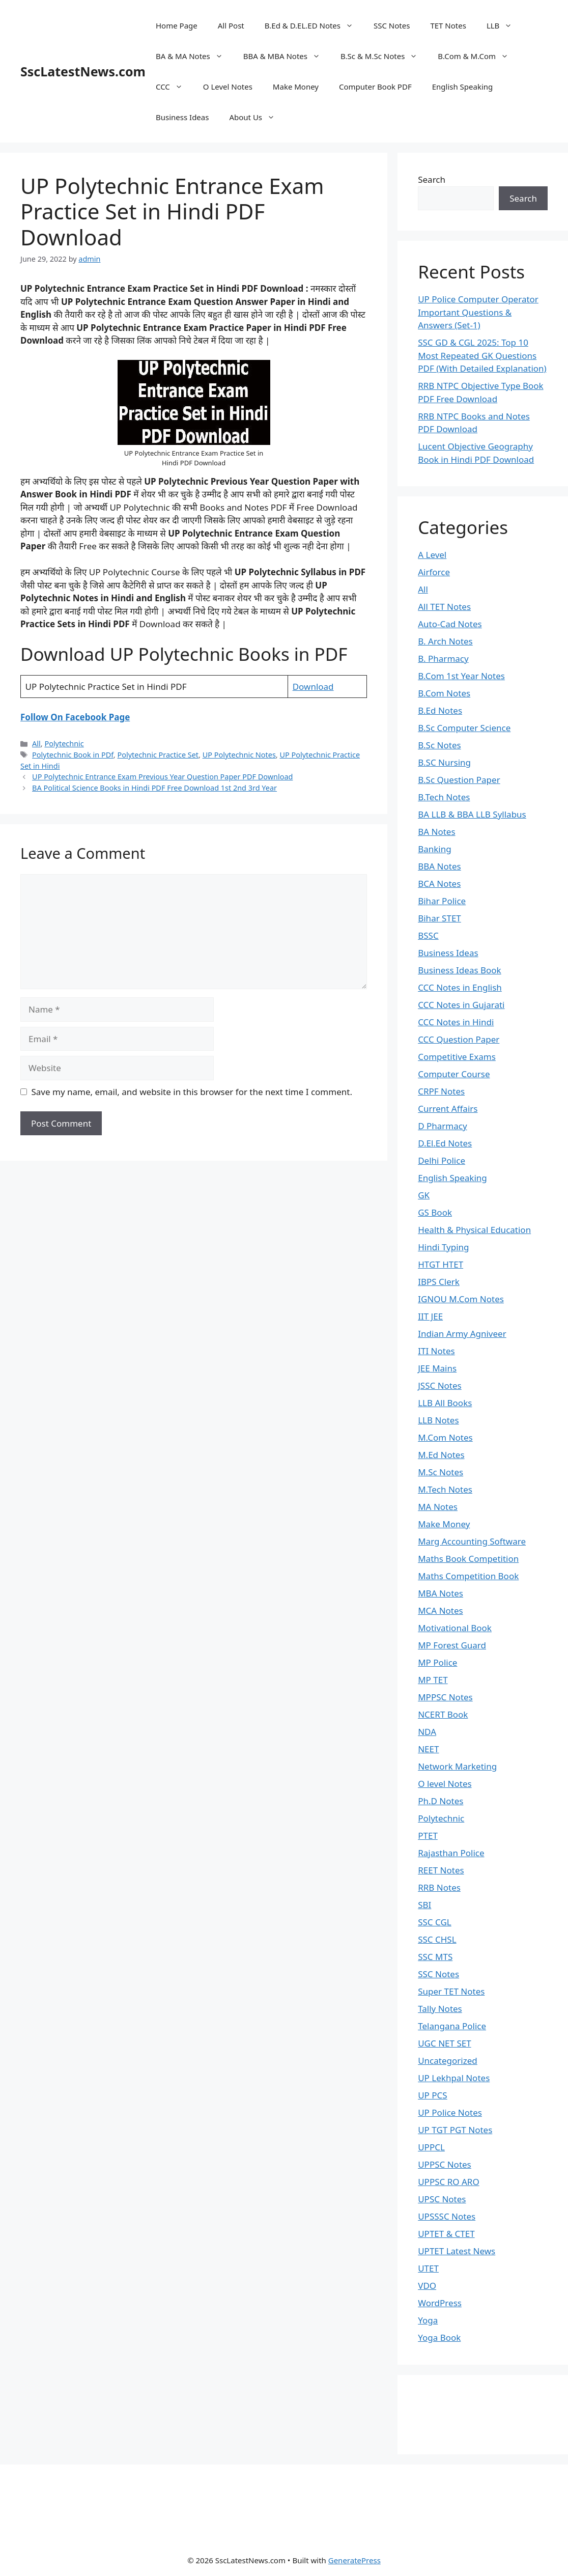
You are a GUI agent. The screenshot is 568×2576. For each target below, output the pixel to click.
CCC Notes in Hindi (456, 1022)
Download (313, 686)
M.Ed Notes (441, 1455)
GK (424, 1195)
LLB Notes (438, 1420)
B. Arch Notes (445, 641)
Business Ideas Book (459, 970)
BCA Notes (439, 883)
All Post (231, 25)
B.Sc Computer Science (464, 728)
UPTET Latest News (456, 2251)
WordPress (440, 2303)
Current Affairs (447, 1108)
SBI (424, 1905)
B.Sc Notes (439, 745)
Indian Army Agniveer (462, 1333)
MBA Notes (440, 1593)
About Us (257, 117)
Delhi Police (441, 1160)
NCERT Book (443, 1714)
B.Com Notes (444, 693)
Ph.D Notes (440, 1801)
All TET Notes (444, 606)
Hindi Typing (443, 1247)
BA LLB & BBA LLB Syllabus (472, 814)
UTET (428, 2268)
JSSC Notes (440, 1385)
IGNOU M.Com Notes (461, 1299)
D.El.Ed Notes (445, 1143)
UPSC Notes (442, 2199)
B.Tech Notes (444, 797)
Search (431, 179)
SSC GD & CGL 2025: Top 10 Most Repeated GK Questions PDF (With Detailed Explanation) (482, 355)
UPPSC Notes (444, 2164)
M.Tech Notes (445, 1489)
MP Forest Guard (452, 1645)
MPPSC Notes (445, 1697)
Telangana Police (452, 2026)
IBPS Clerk (439, 1281)
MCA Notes (440, 1610)
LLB (504, 25)
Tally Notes (440, 2008)
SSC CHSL (437, 1939)
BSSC (428, 935)
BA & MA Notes (194, 56)
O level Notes (444, 1783)
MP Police (437, 1662)
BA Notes (436, 831)
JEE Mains (437, 1368)
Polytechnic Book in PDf (72, 755)
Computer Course (454, 1074)
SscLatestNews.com (83, 71)
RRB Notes (439, 1887)
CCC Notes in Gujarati (461, 1005)
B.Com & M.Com (478, 56)
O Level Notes (227, 86)
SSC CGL (434, 1922)
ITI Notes (436, 1351)
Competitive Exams (457, 1056)
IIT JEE (430, 1316)
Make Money (296, 86)
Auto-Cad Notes (450, 624)
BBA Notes (439, 866)
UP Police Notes (450, 2112)
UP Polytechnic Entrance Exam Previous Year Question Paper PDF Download (162, 776)
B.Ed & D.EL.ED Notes (314, 25)
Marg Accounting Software (472, 1541)
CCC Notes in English (460, 987)
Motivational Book (455, 1628)
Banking (434, 849)
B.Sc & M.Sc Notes (384, 56)
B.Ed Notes (440, 710)
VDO (427, 2285)
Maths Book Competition (468, 1558)
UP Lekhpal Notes (454, 2078)
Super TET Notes (451, 1991)
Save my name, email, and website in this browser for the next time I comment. (192, 1092)
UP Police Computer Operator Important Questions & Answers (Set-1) (478, 312)
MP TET (432, 1680)
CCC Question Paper (458, 1039)
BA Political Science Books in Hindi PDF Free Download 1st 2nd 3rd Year (154, 788)
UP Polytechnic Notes (239, 755)
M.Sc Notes (440, 1472)
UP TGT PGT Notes (455, 2130)
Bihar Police (442, 901)
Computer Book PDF (375, 86)
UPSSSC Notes (446, 2216)
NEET (428, 1749)
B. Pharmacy (443, 658)
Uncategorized (447, 2060)
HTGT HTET (440, 1264)
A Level (432, 555)
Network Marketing (457, 1766)
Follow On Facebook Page (75, 717)
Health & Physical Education (474, 1230)
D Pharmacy (442, 1126)
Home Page (176, 25)
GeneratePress (354, 2560)
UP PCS (432, 2095)
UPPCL (431, 2147)
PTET (428, 1835)
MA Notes (438, 1507)
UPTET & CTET (446, 2233)
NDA (427, 1732)
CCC (174, 86)
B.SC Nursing (444, 762)
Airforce (434, 572)
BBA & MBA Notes (286, 56)
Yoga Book (439, 2337)
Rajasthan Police (451, 1853)
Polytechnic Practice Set (157, 755)
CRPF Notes (441, 1091)
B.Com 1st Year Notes (461, 676)
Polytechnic (63, 743)
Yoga (428, 2320)
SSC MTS (435, 1957)
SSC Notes (392, 25)
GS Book (435, 1212)
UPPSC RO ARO (448, 2182)
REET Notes (441, 1870)
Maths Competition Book (468, 1576)
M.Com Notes (445, 1437)
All (36, 743)
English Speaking (462, 86)
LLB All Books (445, 1403)
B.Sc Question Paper (459, 780)
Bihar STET (439, 918)
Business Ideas (182, 117)
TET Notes (448, 25)
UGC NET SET (444, 2043)
